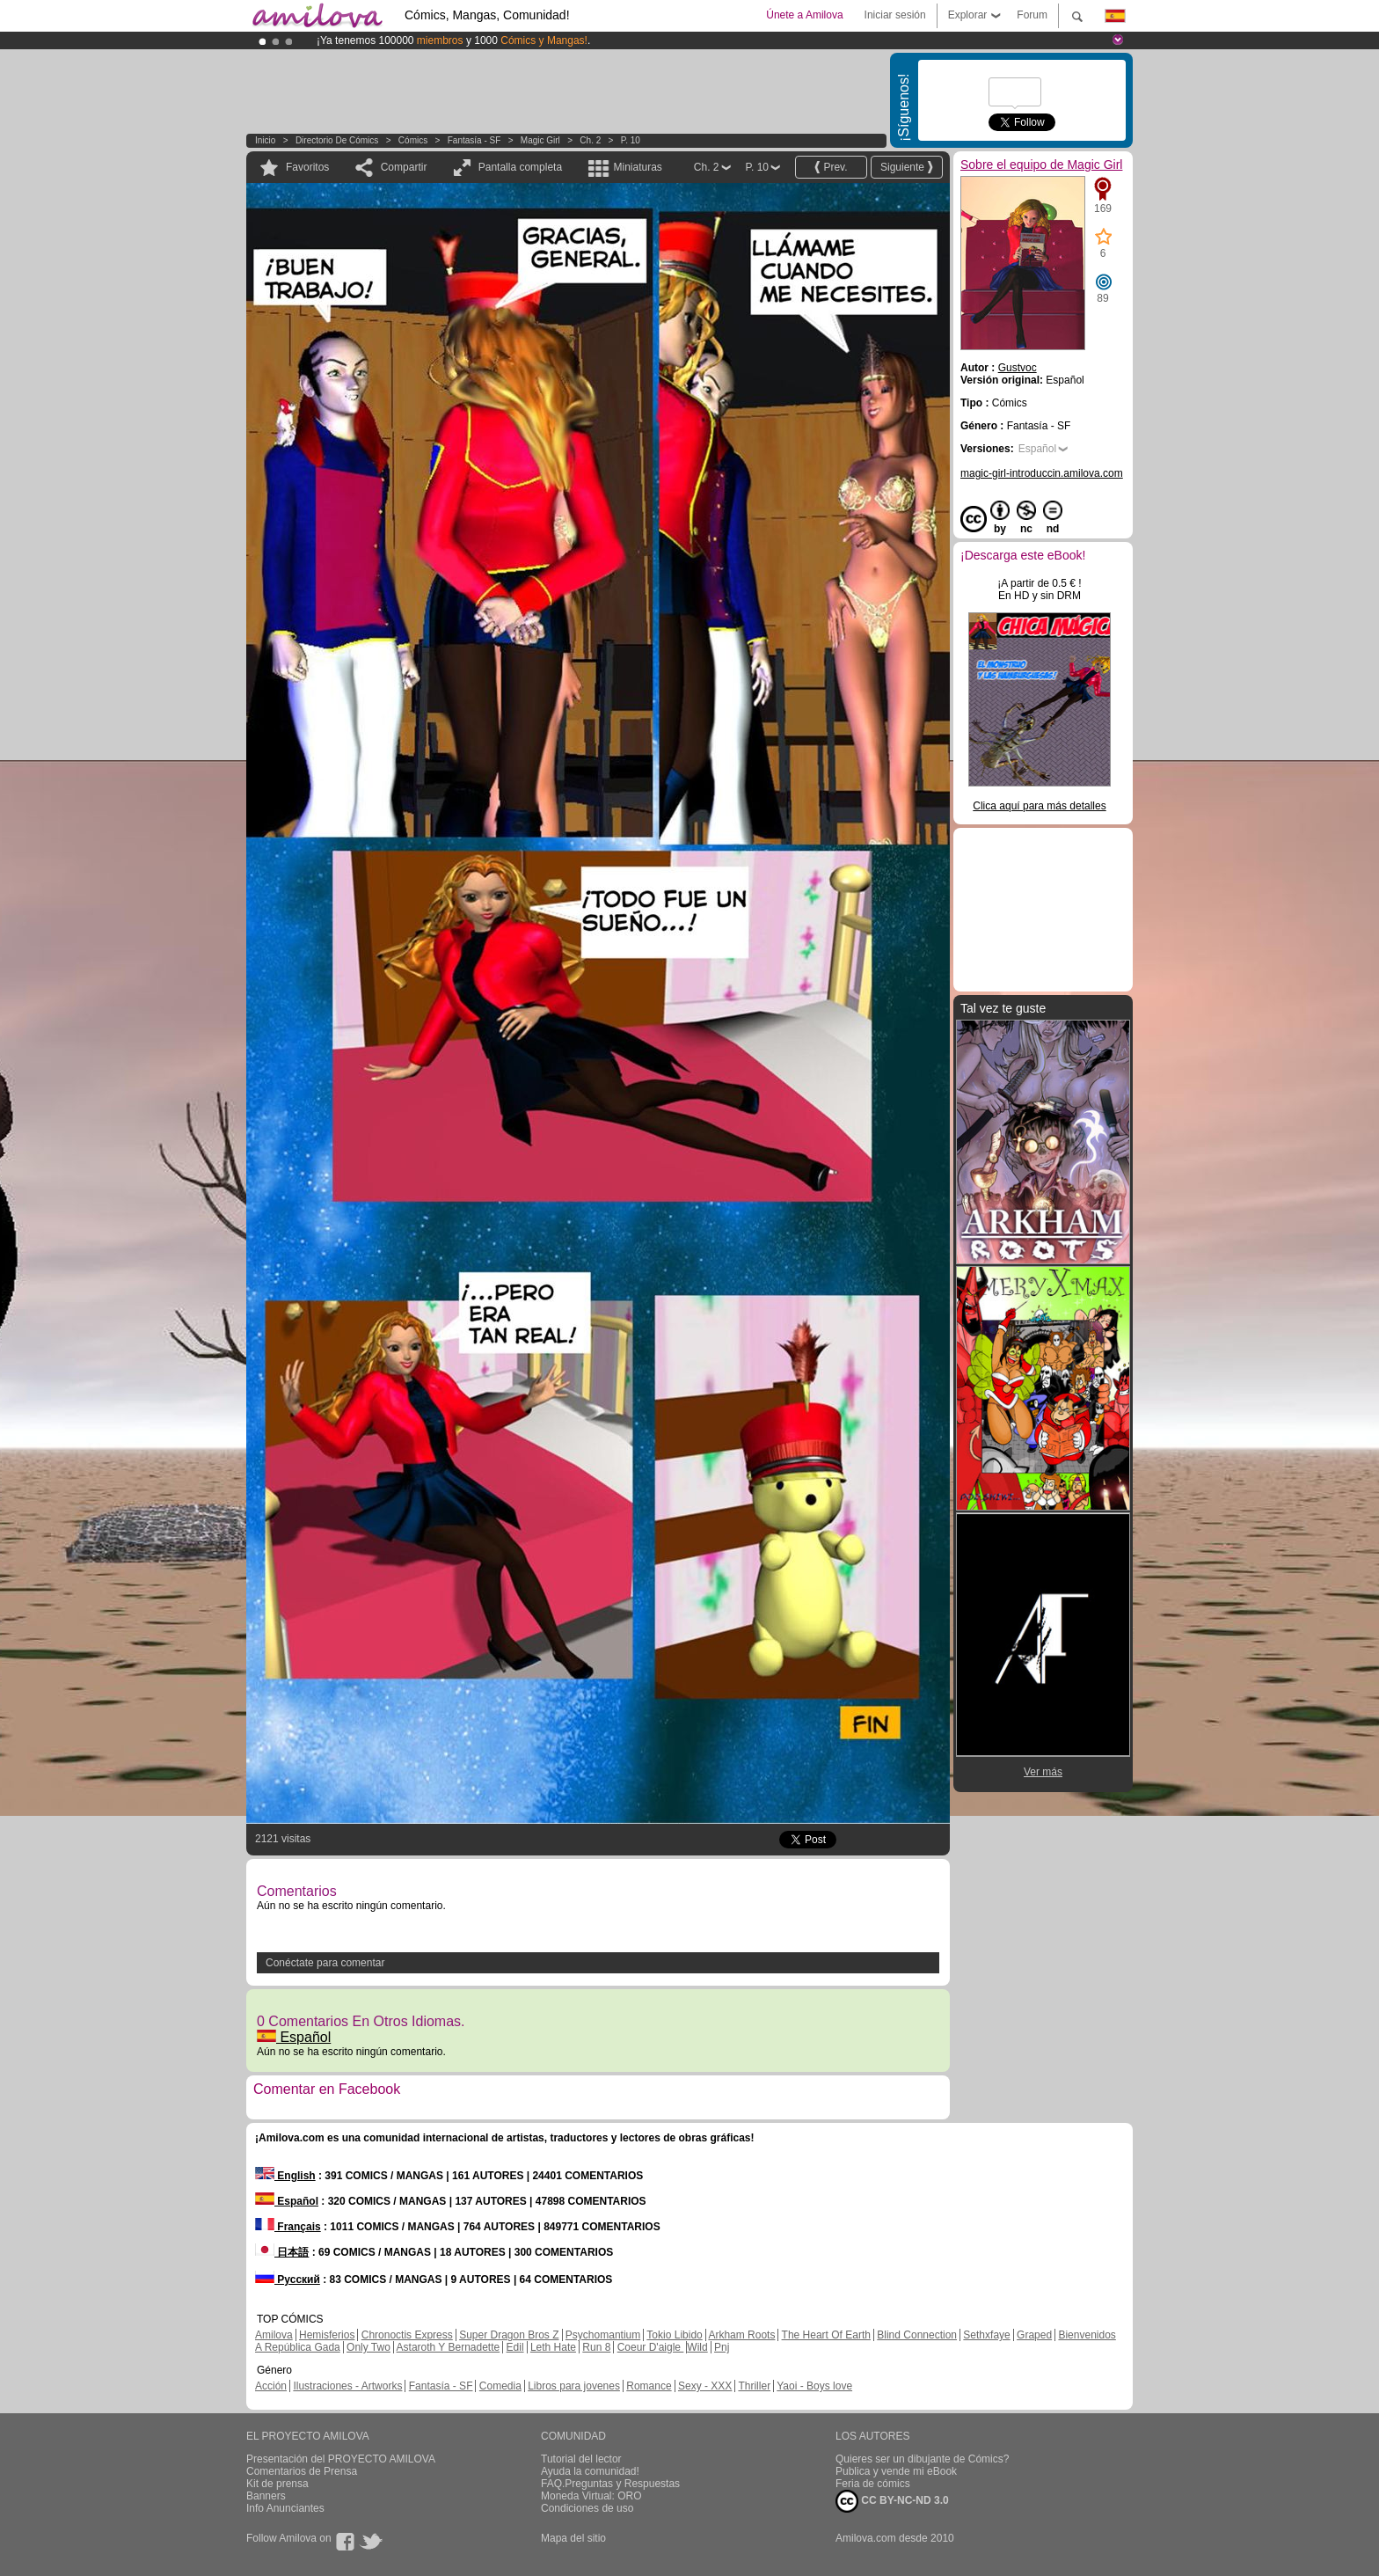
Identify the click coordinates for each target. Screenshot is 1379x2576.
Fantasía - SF (474, 140)
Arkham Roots (741, 2335)
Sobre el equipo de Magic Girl (1041, 164)
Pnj (721, 2347)
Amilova (274, 2335)
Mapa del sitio (573, 2538)
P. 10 (630, 140)
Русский (287, 2279)
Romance (648, 2386)
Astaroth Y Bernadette (448, 2347)
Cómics (414, 140)
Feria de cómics (872, 2483)
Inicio (265, 140)
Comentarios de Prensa (301, 2471)
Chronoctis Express (407, 2335)
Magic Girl (542, 140)
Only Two (368, 2347)
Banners (266, 2496)
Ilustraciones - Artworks (347, 2386)
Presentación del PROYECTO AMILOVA (340, 2459)
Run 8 (596, 2347)
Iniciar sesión (895, 15)
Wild (697, 2347)
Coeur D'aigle (650, 2347)
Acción (271, 2386)
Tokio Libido (674, 2335)
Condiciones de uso (587, 2508)
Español (294, 2037)
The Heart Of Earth (826, 2335)
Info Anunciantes (285, 2508)
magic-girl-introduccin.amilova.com (1041, 473)
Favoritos (307, 167)
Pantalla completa (520, 167)
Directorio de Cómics (337, 140)
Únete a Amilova (804, 15)
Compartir (404, 167)
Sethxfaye (986, 2335)
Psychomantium (602, 2335)
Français (288, 2227)
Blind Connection (917, 2335)
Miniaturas (637, 167)
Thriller (754, 2386)
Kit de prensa (277, 2483)
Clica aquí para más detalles (1039, 806)
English (285, 2176)
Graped (1034, 2335)
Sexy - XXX (705, 2386)
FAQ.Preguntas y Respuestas (610, 2483)
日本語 (282, 2252)
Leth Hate (553, 2347)
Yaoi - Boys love (814, 2386)
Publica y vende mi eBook (896, 2471)
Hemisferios (326, 2335)
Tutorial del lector (581, 2459)
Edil (515, 2347)
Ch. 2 (590, 140)
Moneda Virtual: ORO (591, 2496)
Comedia (500, 2386)
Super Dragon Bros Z (508, 2335)
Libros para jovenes (574, 2386)
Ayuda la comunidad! (590, 2471)
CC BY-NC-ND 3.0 (892, 2501)
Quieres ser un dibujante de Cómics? (922, 2459)
